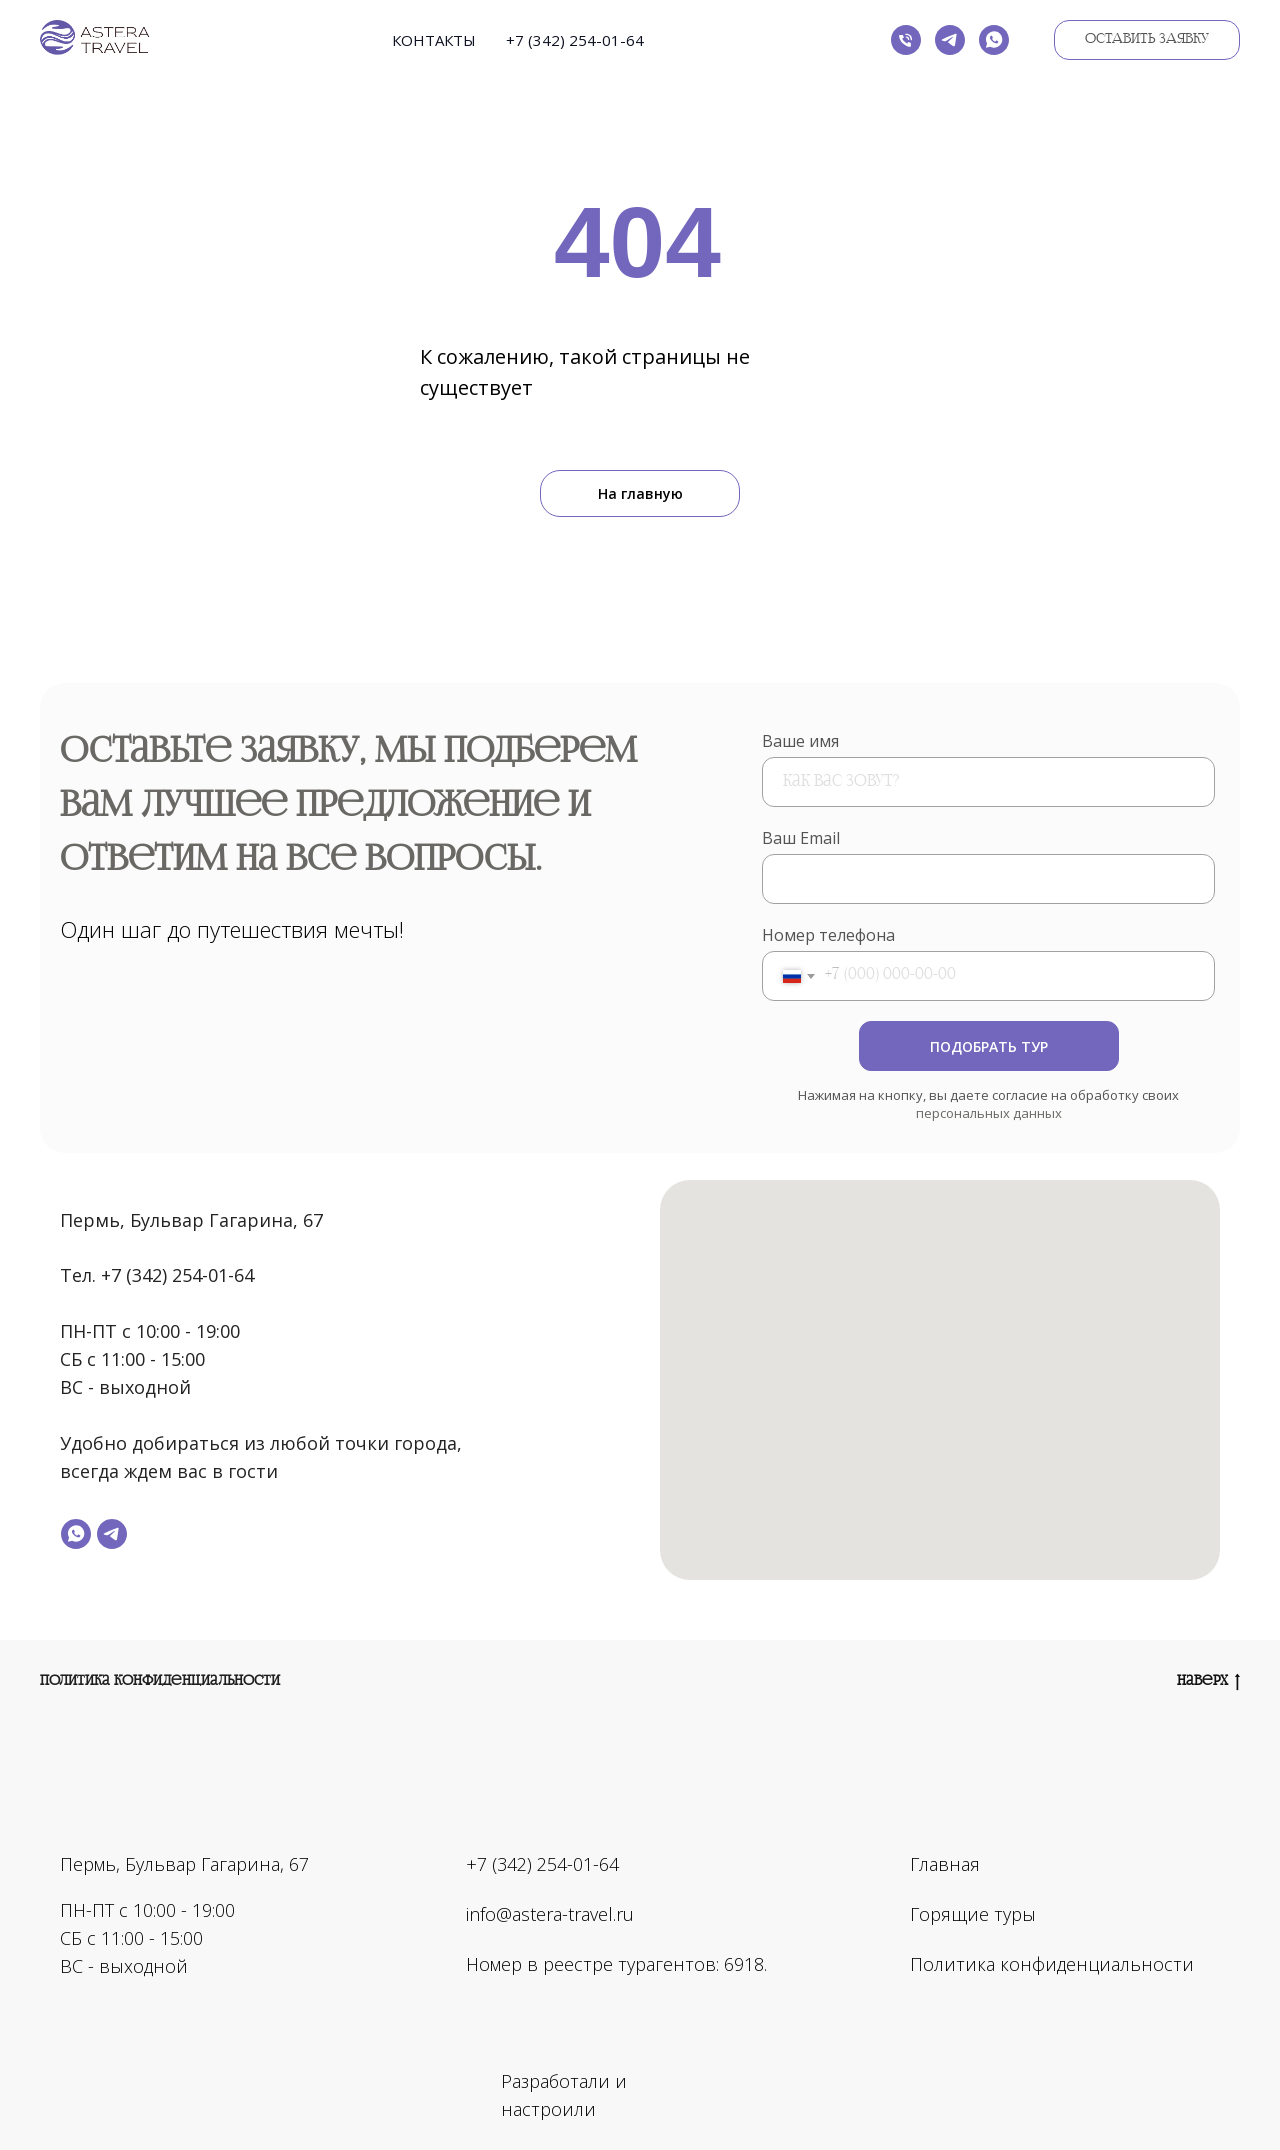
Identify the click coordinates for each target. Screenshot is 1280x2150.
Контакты (434, 40)
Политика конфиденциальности (160, 1681)
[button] (1147, 40)
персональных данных (989, 1113)
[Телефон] (906, 40)
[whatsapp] (994, 40)
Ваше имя (800, 741)
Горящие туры (973, 1914)
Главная (945, 1864)
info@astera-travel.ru (550, 1914)
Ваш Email (801, 838)
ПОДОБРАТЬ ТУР (989, 1046)
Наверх (1208, 1682)
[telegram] (950, 40)
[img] (751, 2081)
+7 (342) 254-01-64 (575, 40)
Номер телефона (828, 935)
